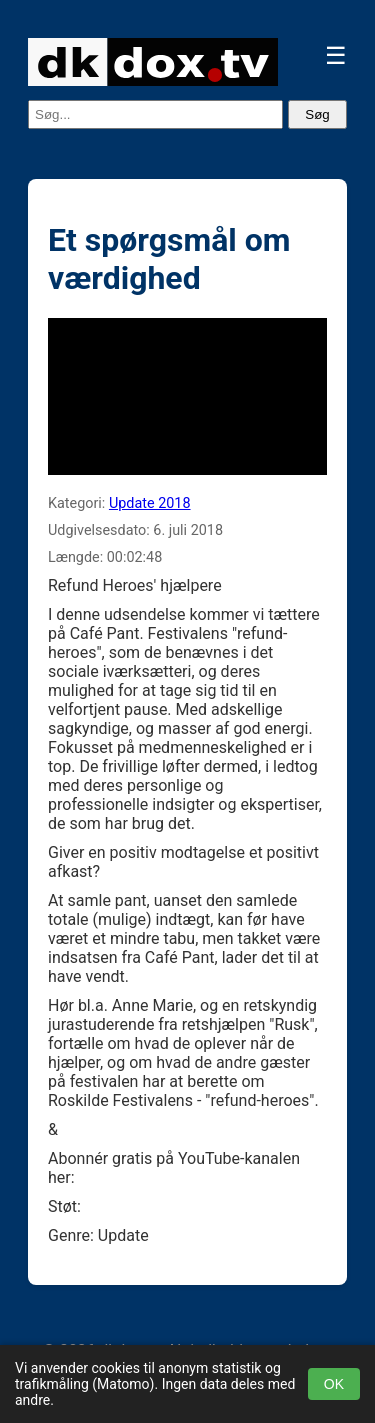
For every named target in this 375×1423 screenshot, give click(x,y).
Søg (317, 114)
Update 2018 (150, 503)
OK (334, 1384)
